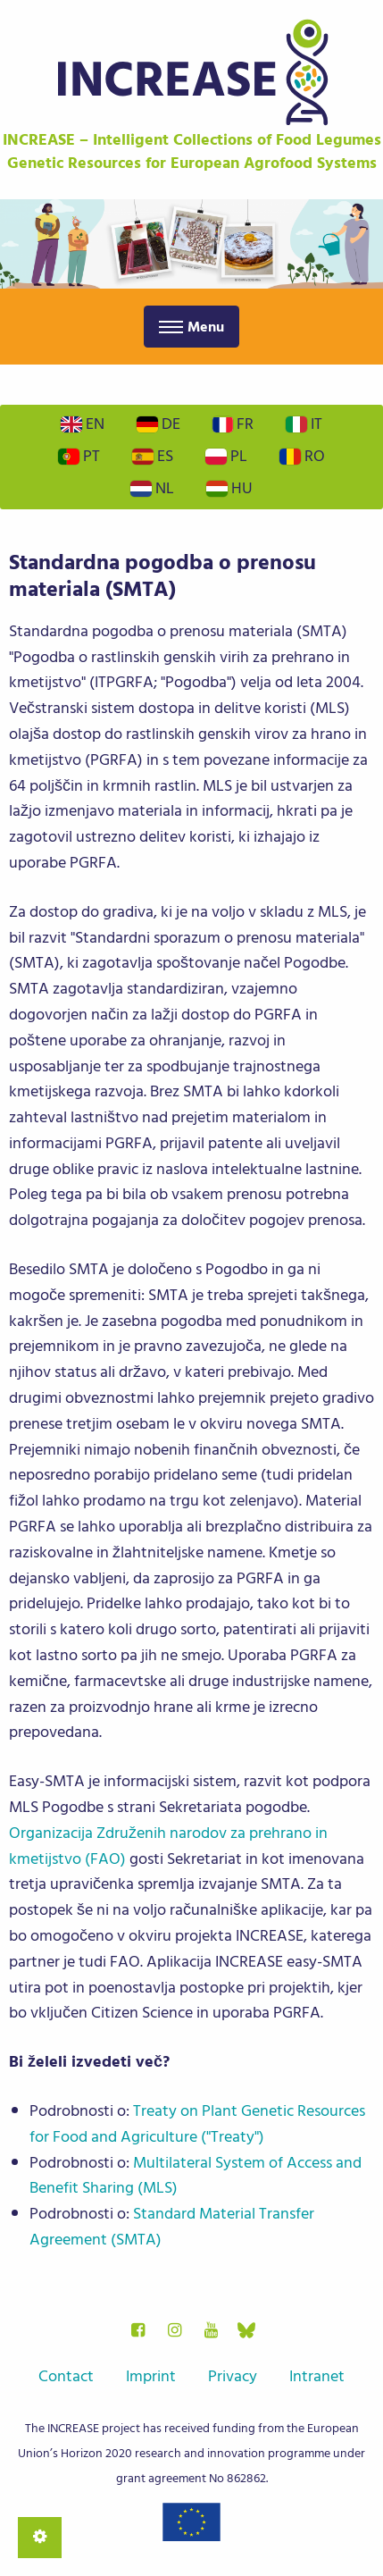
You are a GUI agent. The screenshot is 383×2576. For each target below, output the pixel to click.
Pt (79, 456)
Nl (152, 488)
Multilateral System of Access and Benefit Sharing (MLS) (195, 2176)
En (82, 424)
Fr (233, 424)
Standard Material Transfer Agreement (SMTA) (171, 2227)
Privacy (232, 2376)
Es (152, 456)
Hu (229, 488)
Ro (302, 456)
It (304, 424)
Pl (226, 456)
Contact (66, 2376)
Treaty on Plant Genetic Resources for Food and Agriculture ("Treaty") (197, 2124)
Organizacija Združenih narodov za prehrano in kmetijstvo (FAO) (168, 1846)
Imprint (151, 2376)
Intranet (317, 2376)
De (158, 424)
